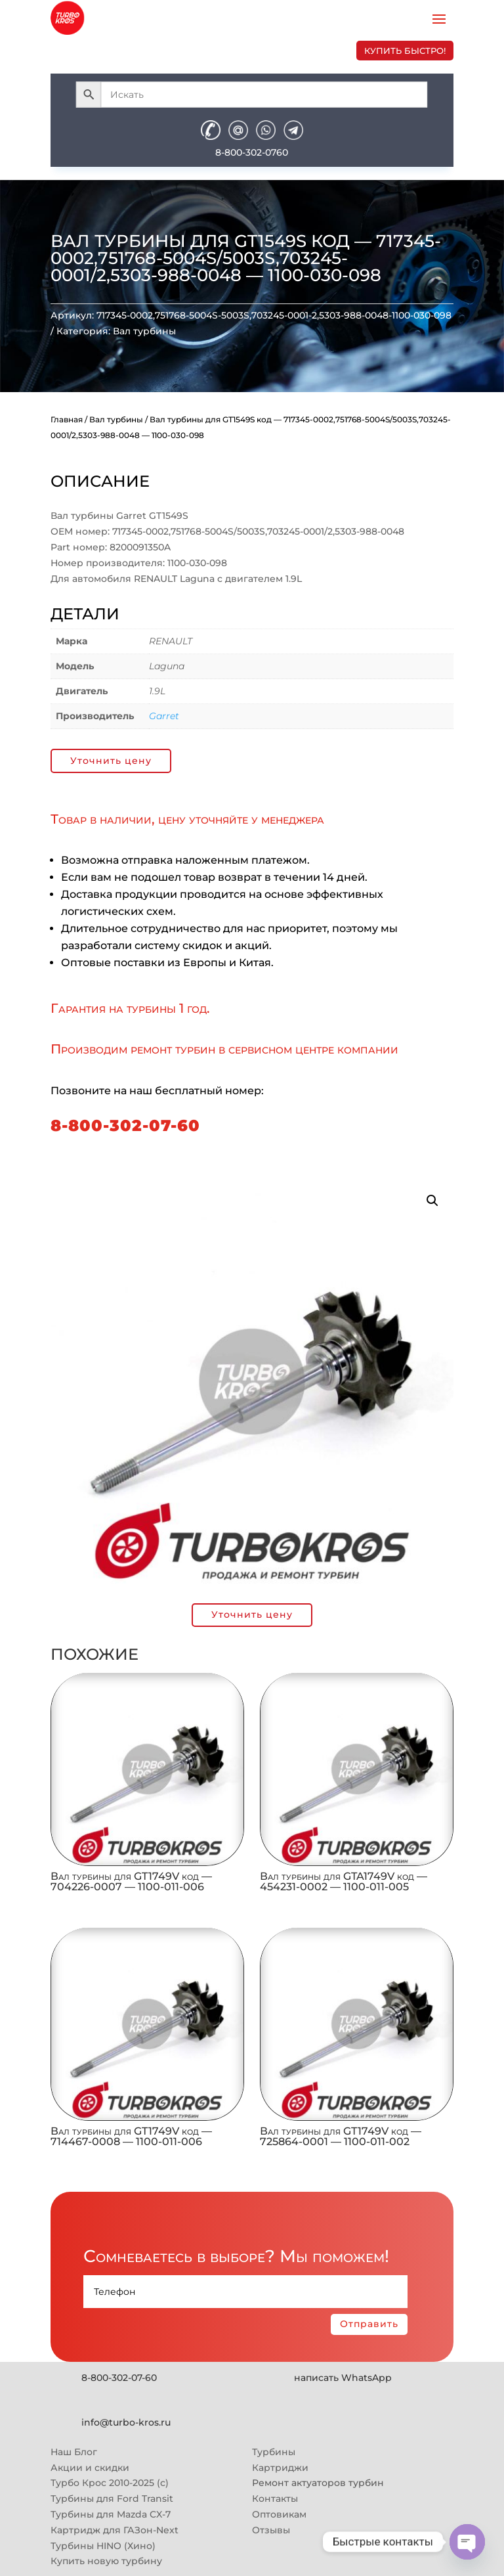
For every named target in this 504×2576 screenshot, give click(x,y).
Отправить (369, 2324)
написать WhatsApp (343, 2378)
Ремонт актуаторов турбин (318, 2483)
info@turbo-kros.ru (126, 2422)
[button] (432, 1200)
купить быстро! (405, 50)
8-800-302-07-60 (125, 1125)
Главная (67, 419)
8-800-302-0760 (251, 152)
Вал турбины (144, 331)
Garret (164, 716)
